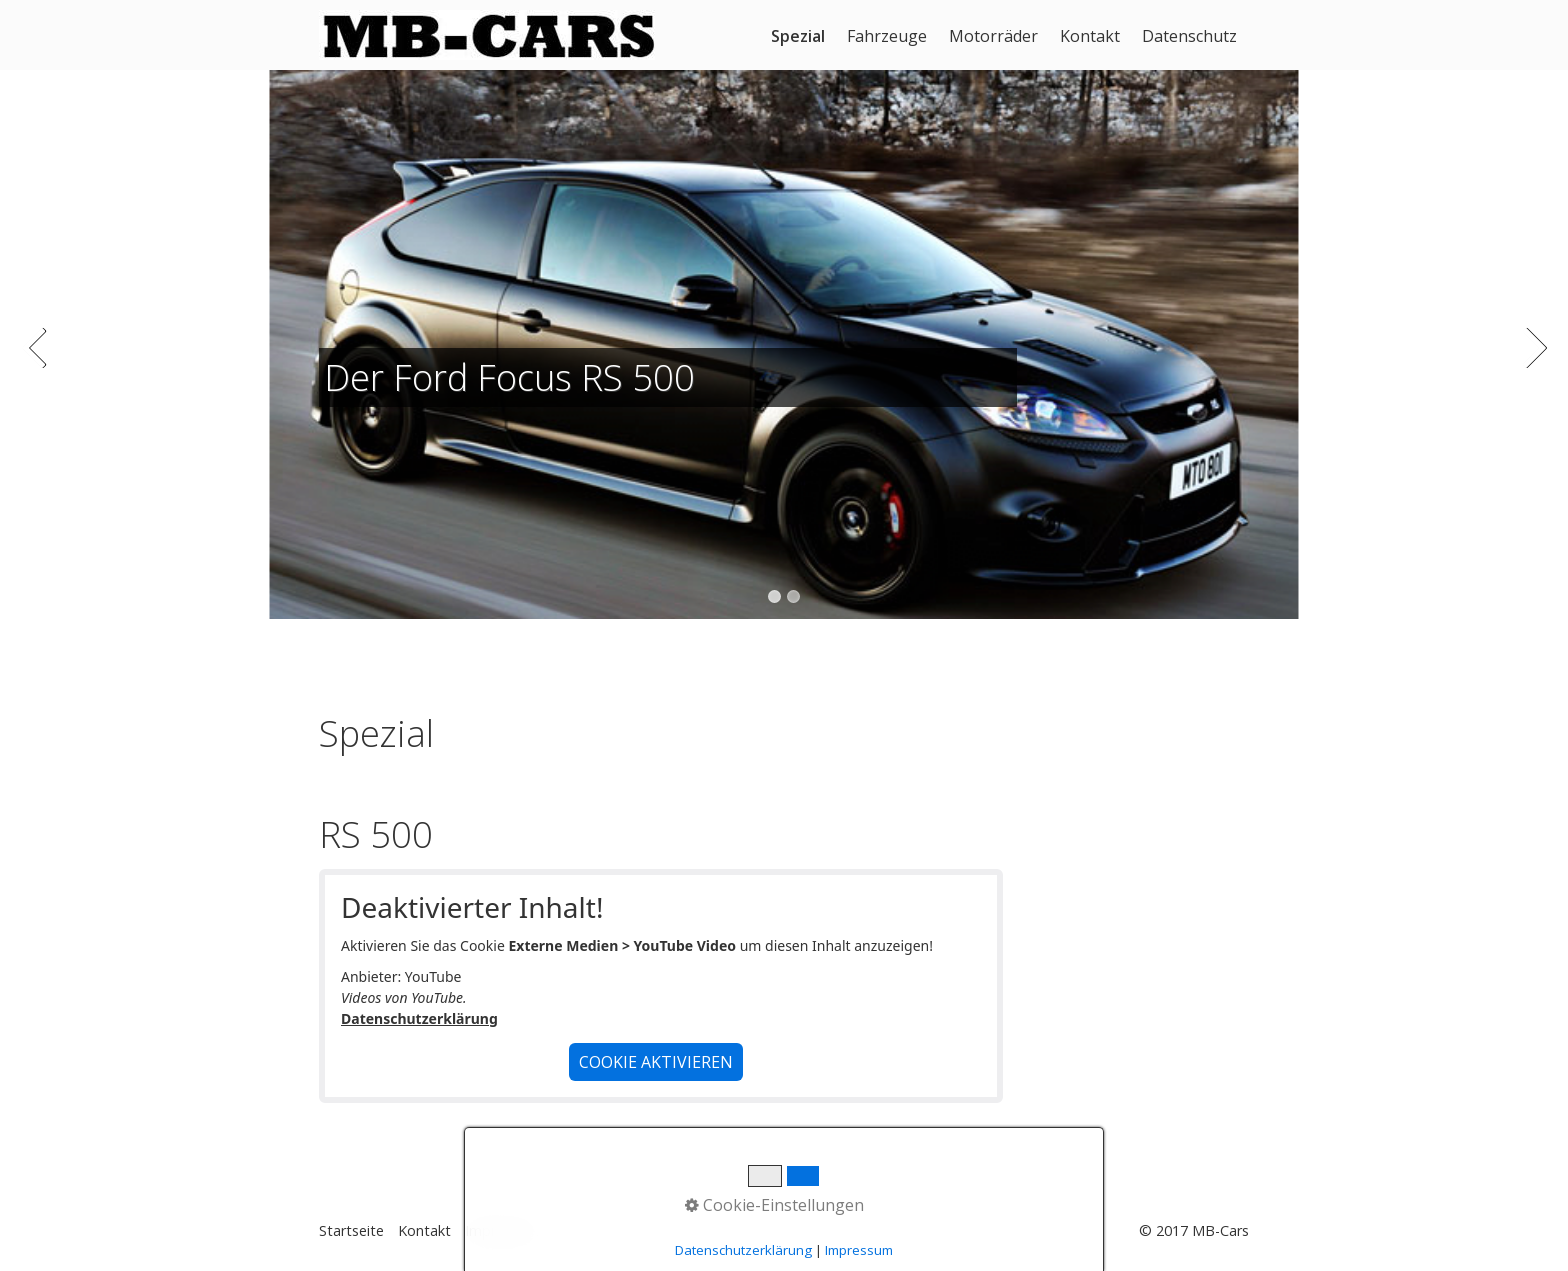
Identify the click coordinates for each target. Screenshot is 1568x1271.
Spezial (798, 36)
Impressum (502, 1230)
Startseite (351, 1230)
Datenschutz (1189, 36)
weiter (1533, 360)
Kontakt (1090, 36)
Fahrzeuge (887, 36)
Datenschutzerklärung (419, 1018)
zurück (35, 360)
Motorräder (993, 36)
